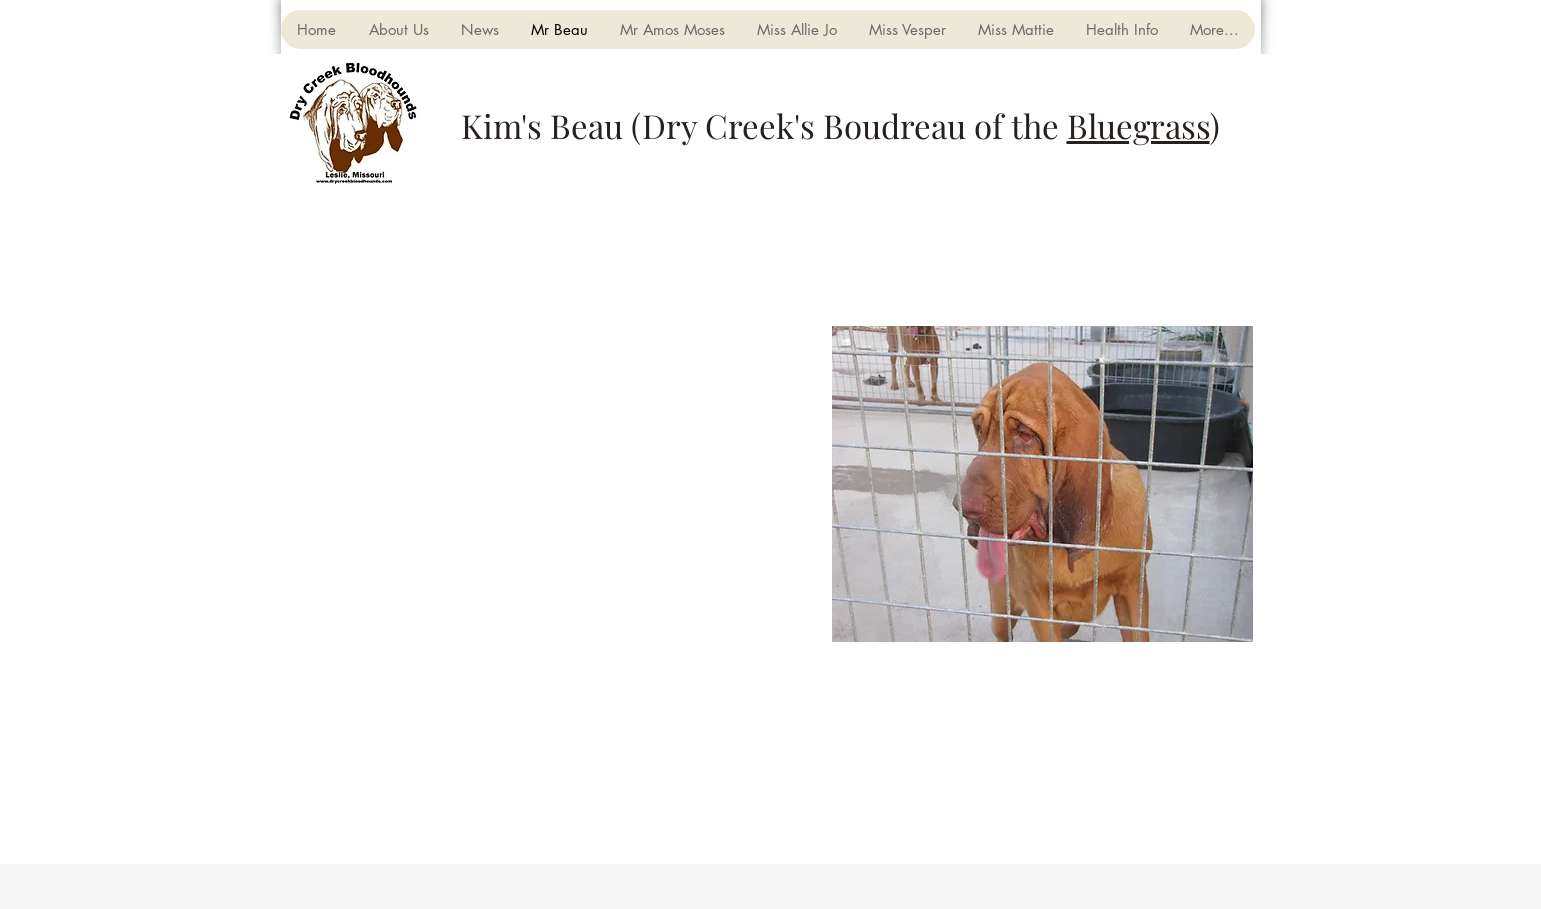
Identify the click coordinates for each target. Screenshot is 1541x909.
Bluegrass (1138, 125)
